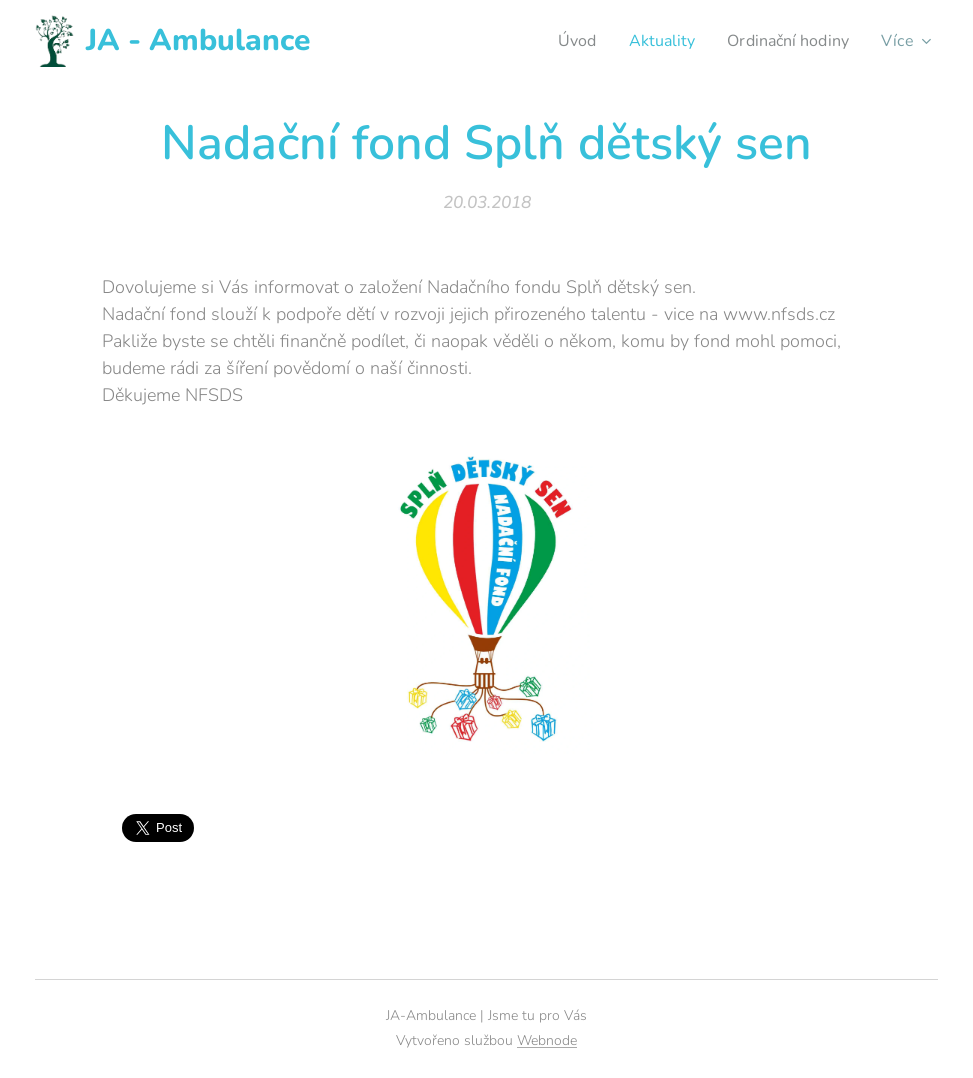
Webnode (547, 1040)
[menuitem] (564, 41)
